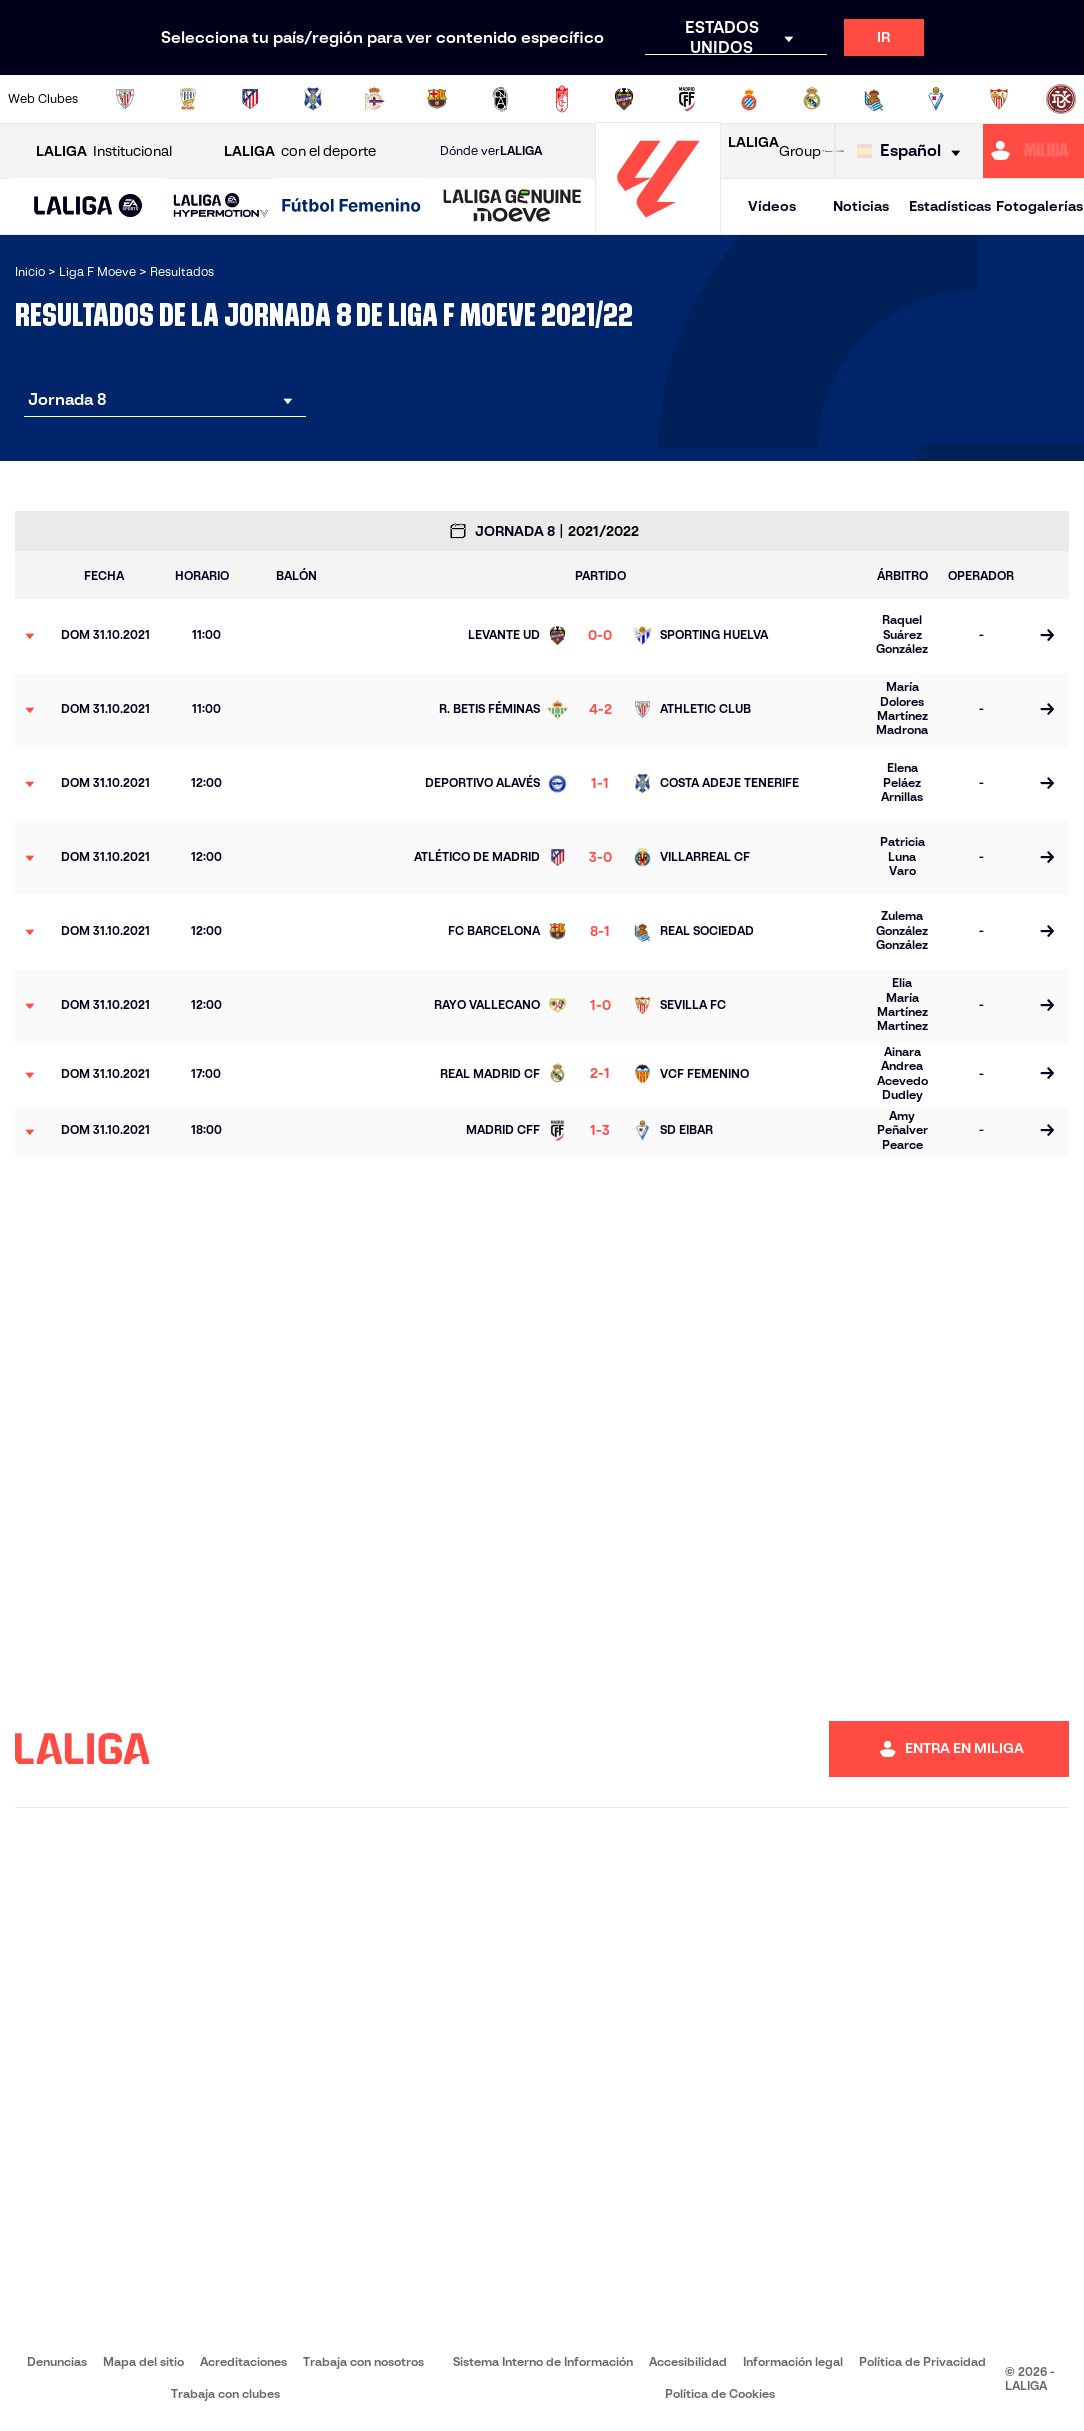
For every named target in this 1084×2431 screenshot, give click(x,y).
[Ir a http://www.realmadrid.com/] (812, 99)
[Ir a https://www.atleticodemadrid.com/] (250, 99)
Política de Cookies (720, 2393)
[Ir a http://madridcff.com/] (687, 99)
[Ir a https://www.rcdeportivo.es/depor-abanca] (375, 99)
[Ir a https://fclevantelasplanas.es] (500, 99)
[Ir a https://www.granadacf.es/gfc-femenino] (562, 99)
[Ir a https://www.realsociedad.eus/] (874, 99)
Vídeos (772, 206)
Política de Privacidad (922, 2361)
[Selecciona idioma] (913, 151)
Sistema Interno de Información (543, 2361)
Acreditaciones (243, 2361)
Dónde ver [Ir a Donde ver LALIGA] (491, 151)
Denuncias (57, 2361)
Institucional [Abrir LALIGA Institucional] (104, 151)
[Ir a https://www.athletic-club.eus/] (125, 99)
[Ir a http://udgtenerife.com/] (313, 99)
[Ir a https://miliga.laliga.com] (1033, 151)
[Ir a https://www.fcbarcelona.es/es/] (437, 99)
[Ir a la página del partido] (1046, 636)
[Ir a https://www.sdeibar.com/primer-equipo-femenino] (936, 99)
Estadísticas (950, 206)
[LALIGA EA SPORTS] (88, 207)
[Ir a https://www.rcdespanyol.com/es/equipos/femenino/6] (749, 99)
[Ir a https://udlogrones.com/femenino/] (1061, 99)
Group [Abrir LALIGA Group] (774, 151)
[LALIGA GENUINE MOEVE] (512, 207)
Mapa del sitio (143, 2361)
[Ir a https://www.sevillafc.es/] (999, 99)
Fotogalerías (1039, 206)
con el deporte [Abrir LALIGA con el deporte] (300, 151)
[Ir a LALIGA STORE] (833, 151)
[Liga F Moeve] (351, 207)
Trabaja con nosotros (363, 2361)
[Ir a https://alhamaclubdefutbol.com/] (188, 99)
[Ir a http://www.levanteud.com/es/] (624, 99)
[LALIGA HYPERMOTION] (221, 206)
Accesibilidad (688, 2361)
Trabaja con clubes (225, 2393)
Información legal (793, 2361)
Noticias (861, 206)
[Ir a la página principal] (658, 225)
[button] (88, 206)
